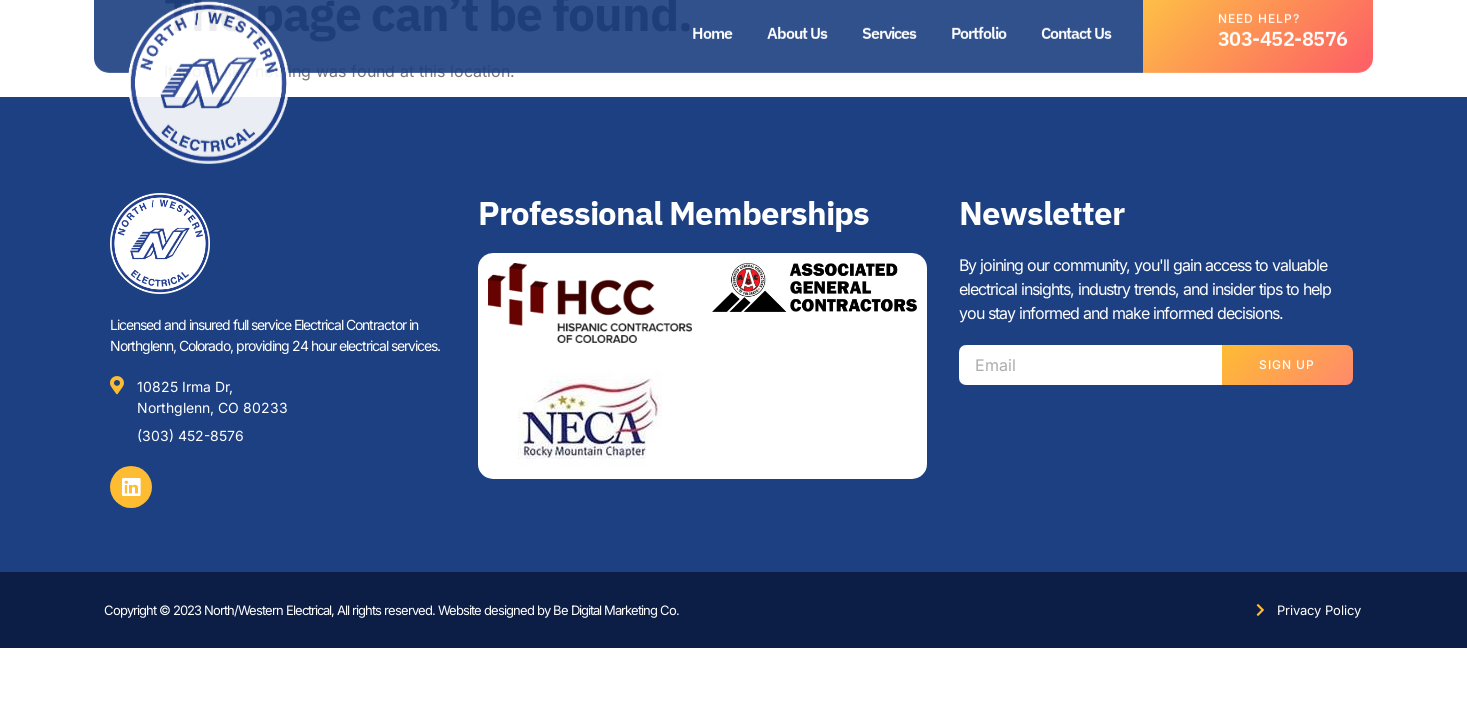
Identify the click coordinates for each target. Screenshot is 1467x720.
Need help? (1259, 13)
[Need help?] (1186, 25)
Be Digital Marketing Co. (616, 610)
